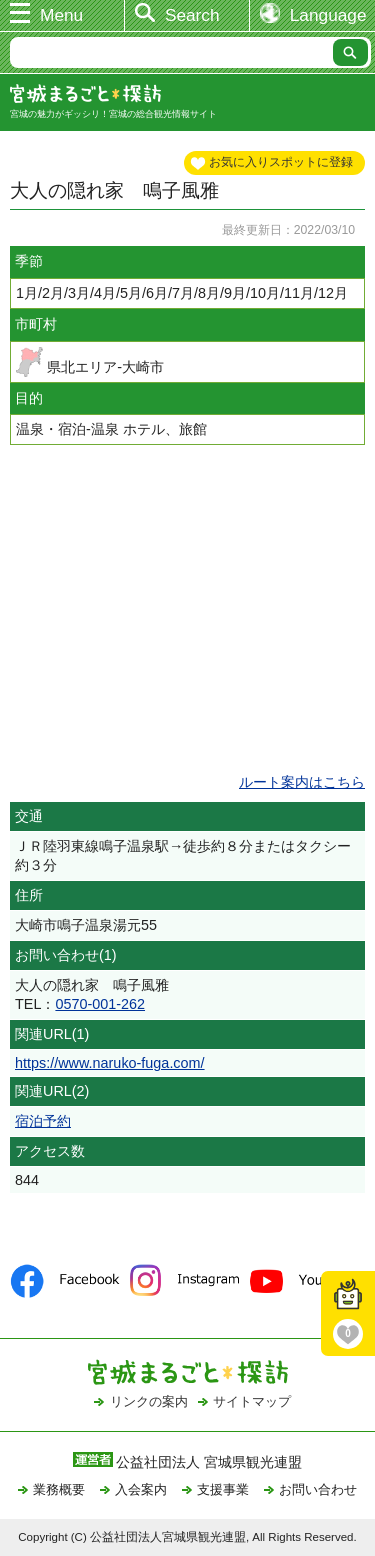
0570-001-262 (100, 1004)
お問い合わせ (318, 1489)
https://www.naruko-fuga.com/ (110, 1063)
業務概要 (59, 1489)
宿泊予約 (43, 1121)
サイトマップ (252, 1401)
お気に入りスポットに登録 (281, 162)
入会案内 (141, 1489)
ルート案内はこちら (302, 782)
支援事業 (223, 1489)
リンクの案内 (149, 1401)
